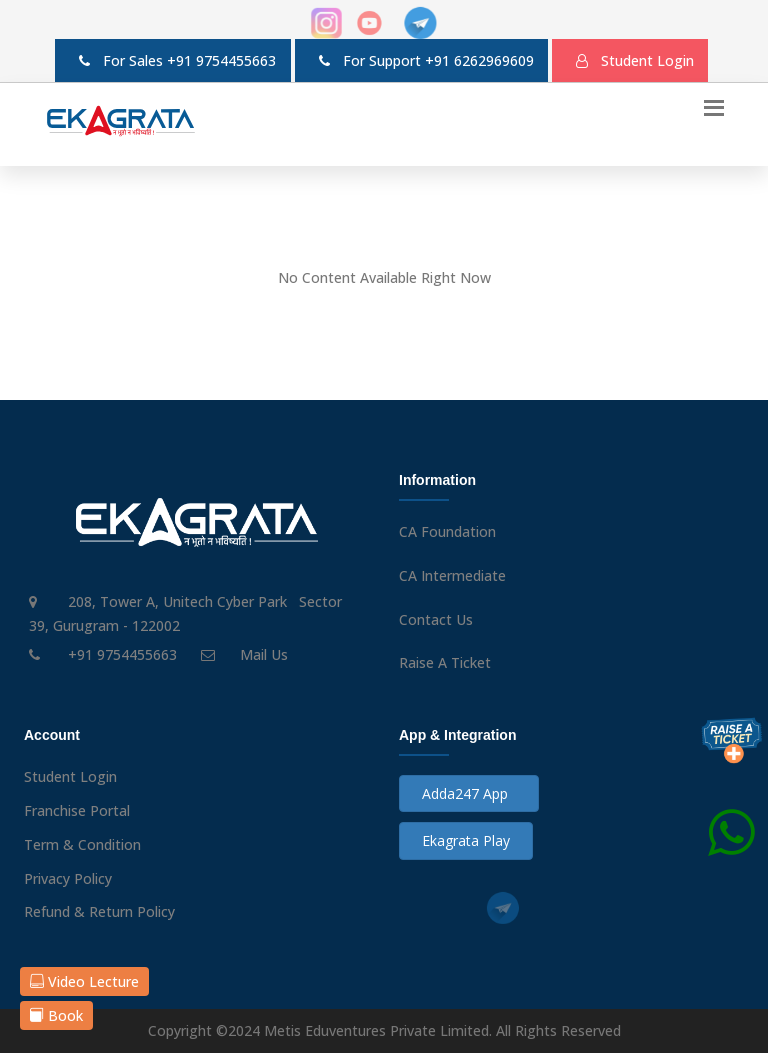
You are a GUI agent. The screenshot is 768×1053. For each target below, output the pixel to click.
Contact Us (436, 619)
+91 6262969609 (479, 60)
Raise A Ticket (445, 662)
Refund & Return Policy (99, 911)
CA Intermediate (452, 575)
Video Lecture (84, 981)
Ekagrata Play (466, 840)
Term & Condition (82, 844)
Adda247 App (469, 793)
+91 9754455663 (221, 60)
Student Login (70, 776)
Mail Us (264, 654)
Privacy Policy (68, 878)
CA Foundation (447, 531)
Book (56, 1015)
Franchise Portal (77, 810)
